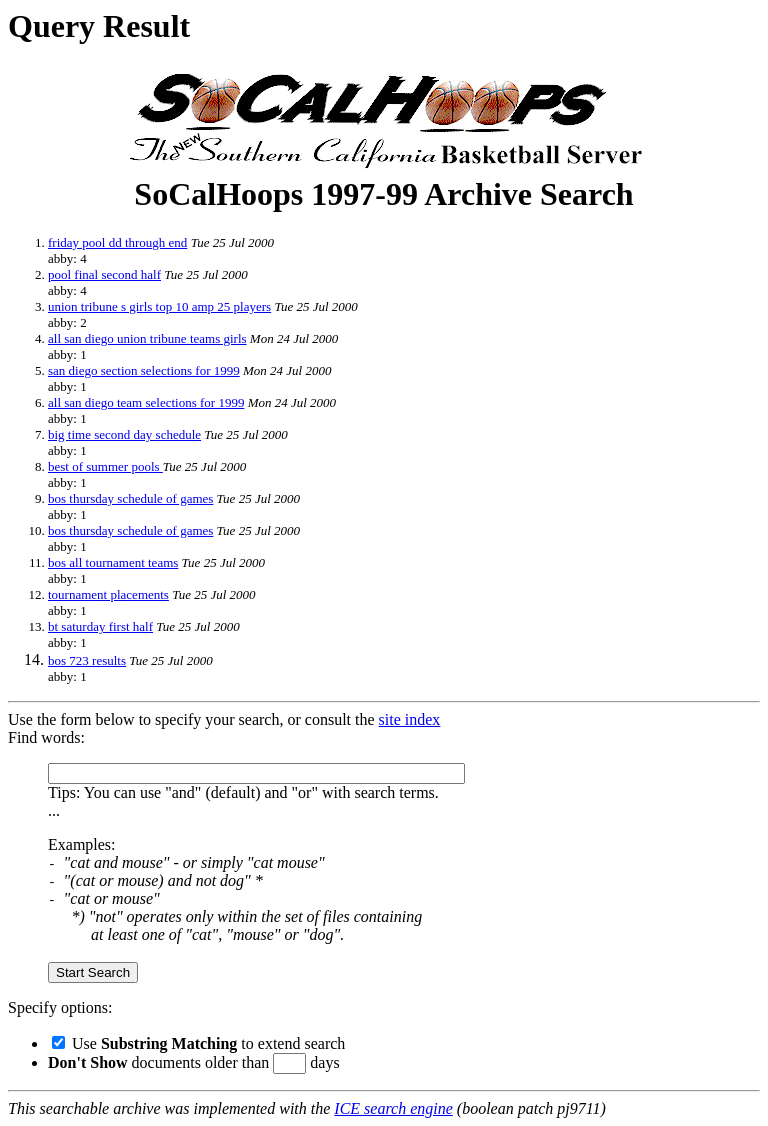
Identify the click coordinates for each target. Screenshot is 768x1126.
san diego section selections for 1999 (144, 370)
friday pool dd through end (117, 242)
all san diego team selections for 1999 (146, 402)
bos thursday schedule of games (130, 498)
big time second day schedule (124, 434)
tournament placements (108, 594)
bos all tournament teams (113, 562)
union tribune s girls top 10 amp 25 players (159, 306)
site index (410, 719)
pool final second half (104, 274)
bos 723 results (87, 660)
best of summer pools (105, 466)
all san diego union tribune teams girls (147, 338)
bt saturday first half (100, 626)
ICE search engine (393, 1108)
